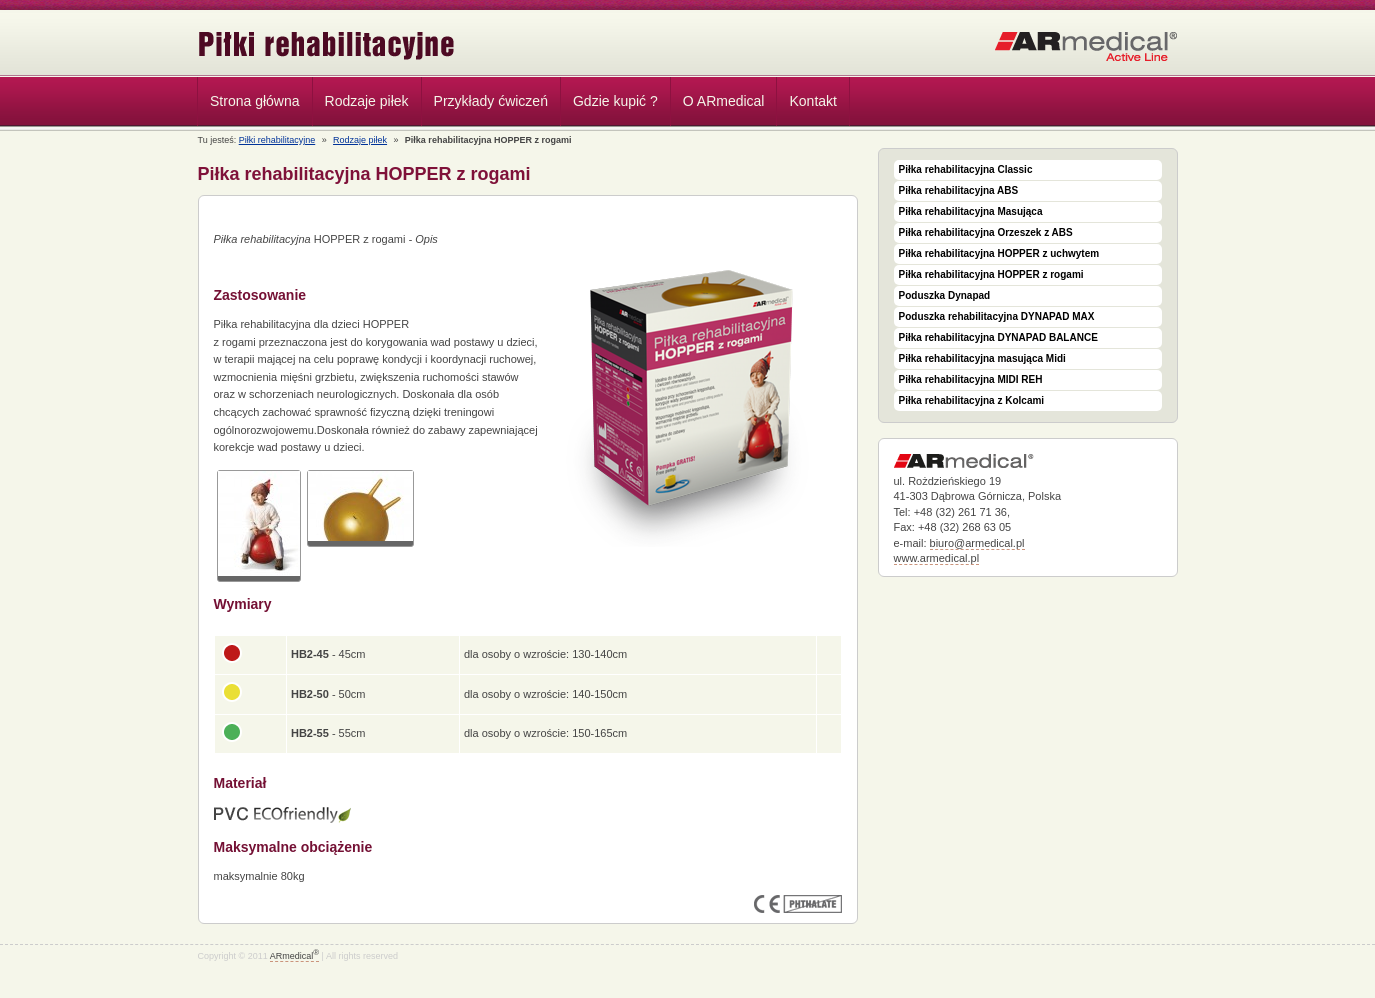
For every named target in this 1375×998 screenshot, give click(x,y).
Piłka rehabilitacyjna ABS (959, 190)
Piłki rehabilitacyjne (327, 45)
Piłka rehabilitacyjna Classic (966, 169)
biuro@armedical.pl (977, 543)
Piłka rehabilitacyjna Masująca (971, 211)
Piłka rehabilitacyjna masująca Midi (982, 358)
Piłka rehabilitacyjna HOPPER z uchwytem (999, 253)
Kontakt (812, 101)
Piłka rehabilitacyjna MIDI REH (971, 379)
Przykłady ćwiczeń (491, 101)
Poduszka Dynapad (945, 295)
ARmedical (294, 956)
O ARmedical (724, 101)
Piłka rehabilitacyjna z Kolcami (972, 400)
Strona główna (255, 101)
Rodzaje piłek (362, 104)
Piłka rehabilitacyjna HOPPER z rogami (991, 274)
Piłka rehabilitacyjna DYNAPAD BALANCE (998, 337)
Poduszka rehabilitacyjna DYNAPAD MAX (997, 316)
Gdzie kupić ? (615, 101)
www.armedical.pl (937, 558)
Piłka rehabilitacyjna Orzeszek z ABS (986, 232)
